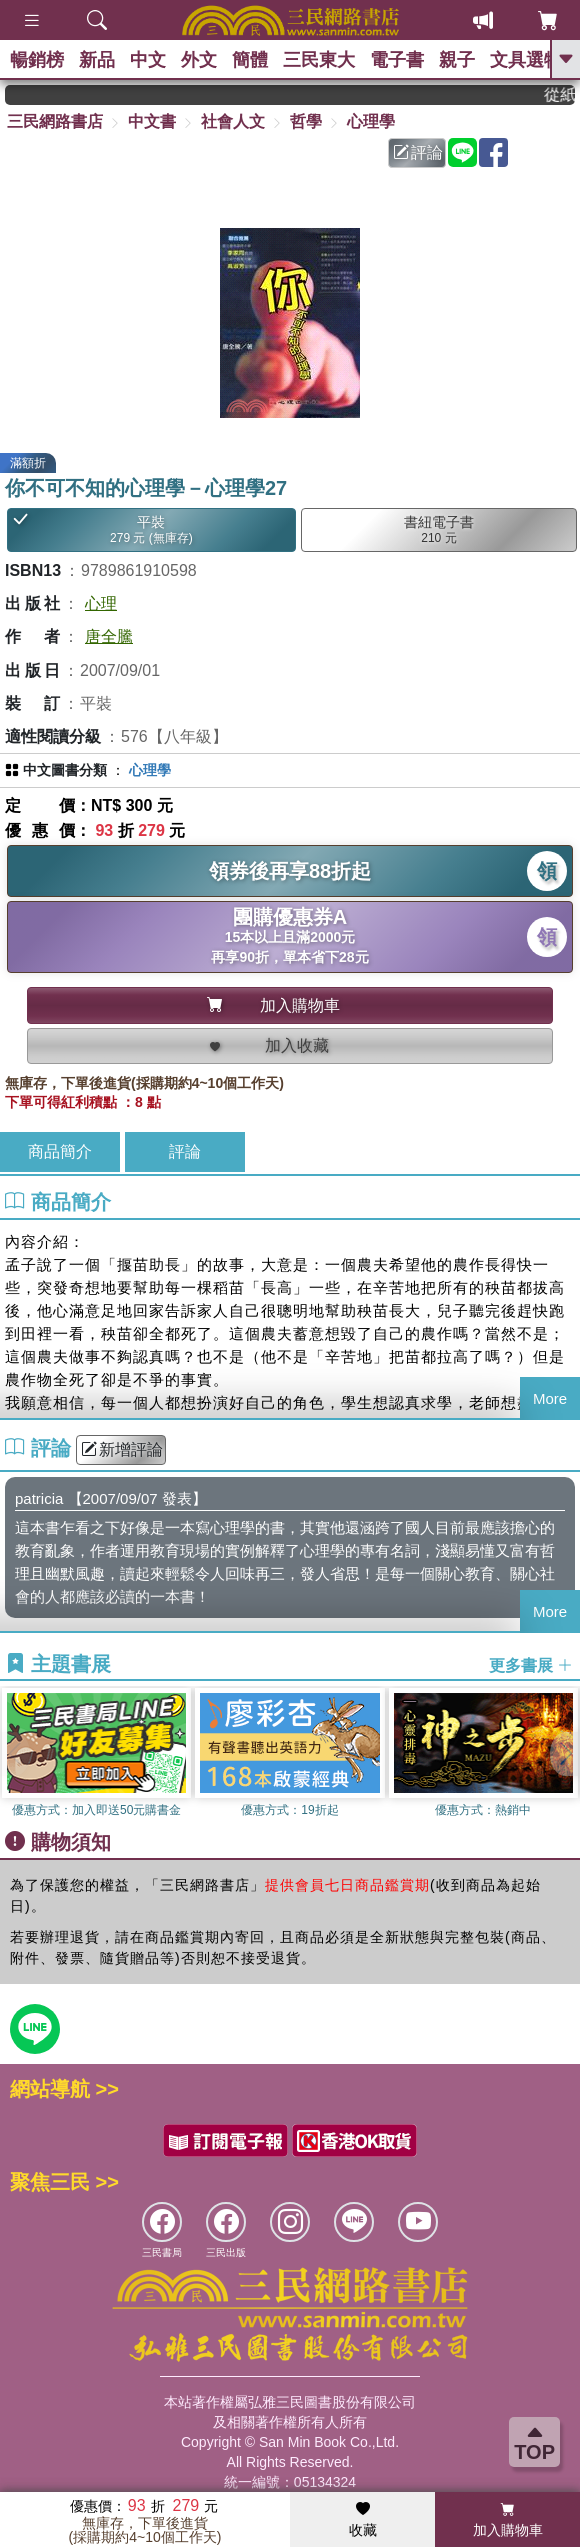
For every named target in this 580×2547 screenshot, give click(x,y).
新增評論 (122, 1449)
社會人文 (233, 121)
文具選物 (526, 60)
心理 (101, 603)
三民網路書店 (55, 121)
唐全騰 (109, 636)
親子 (457, 60)
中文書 (152, 121)
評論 (418, 152)
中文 (148, 60)
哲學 (306, 121)
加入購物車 (508, 2520)
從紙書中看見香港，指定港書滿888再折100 (573, 94)
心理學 (371, 121)
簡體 (250, 60)
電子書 (397, 60)
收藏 (363, 2520)
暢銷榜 (37, 60)
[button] (565, 1754)
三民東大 (319, 60)
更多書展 (531, 1664)
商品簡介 (60, 1151)
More (550, 1398)
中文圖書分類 (65, 770)
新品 (97, 60)
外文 (199, 60)
